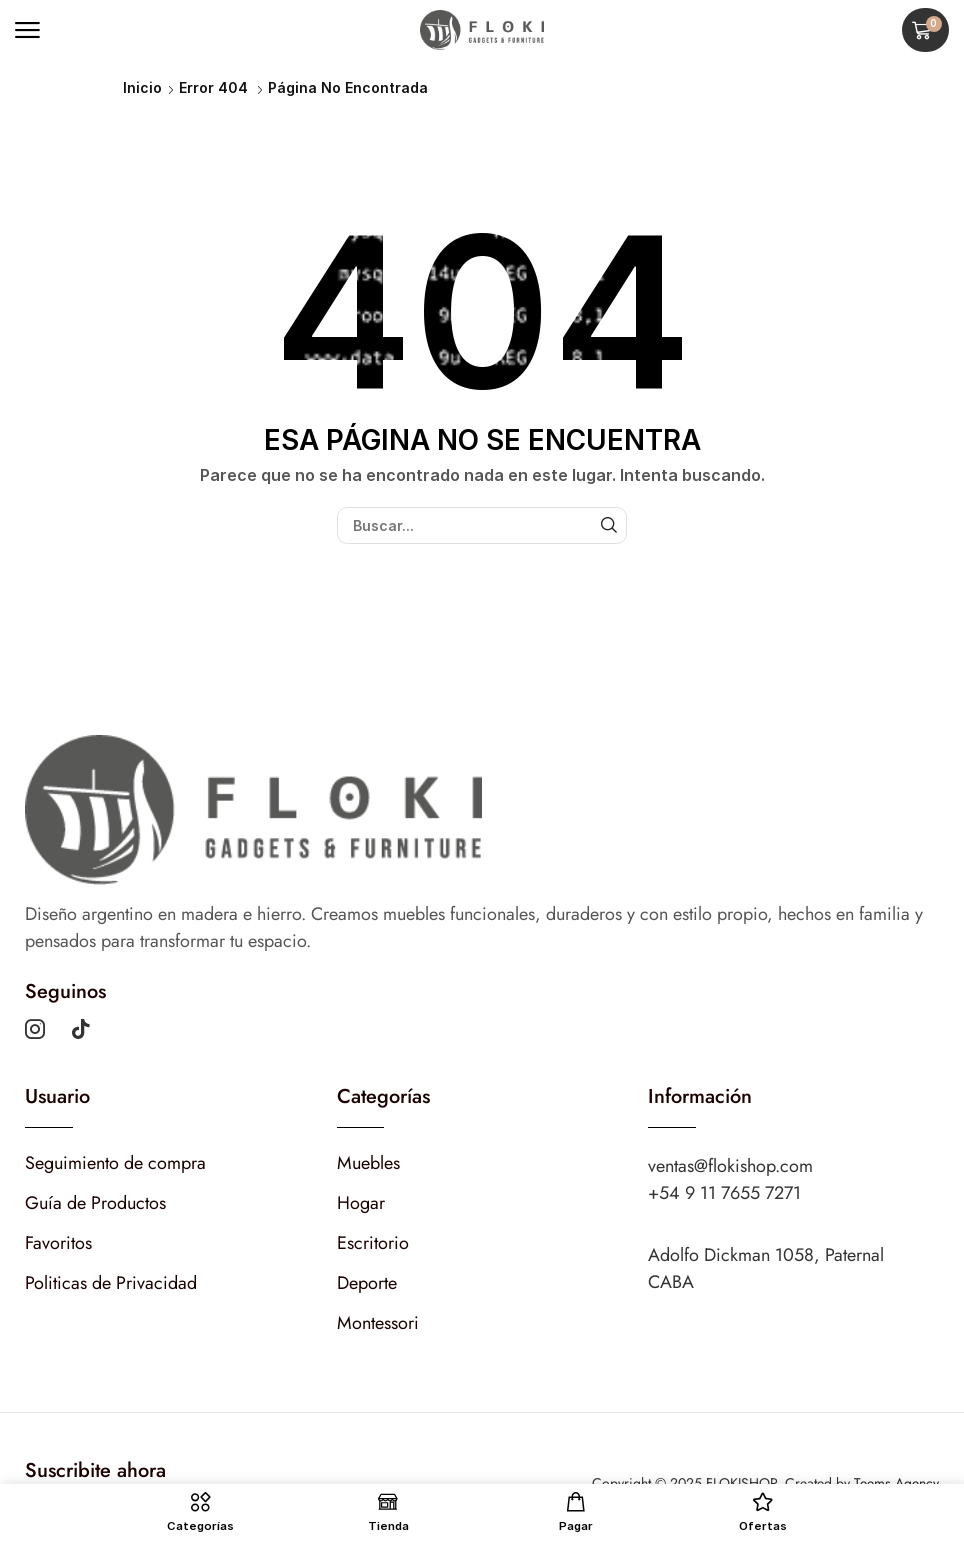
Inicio (142, 87)
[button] (27, 30)
